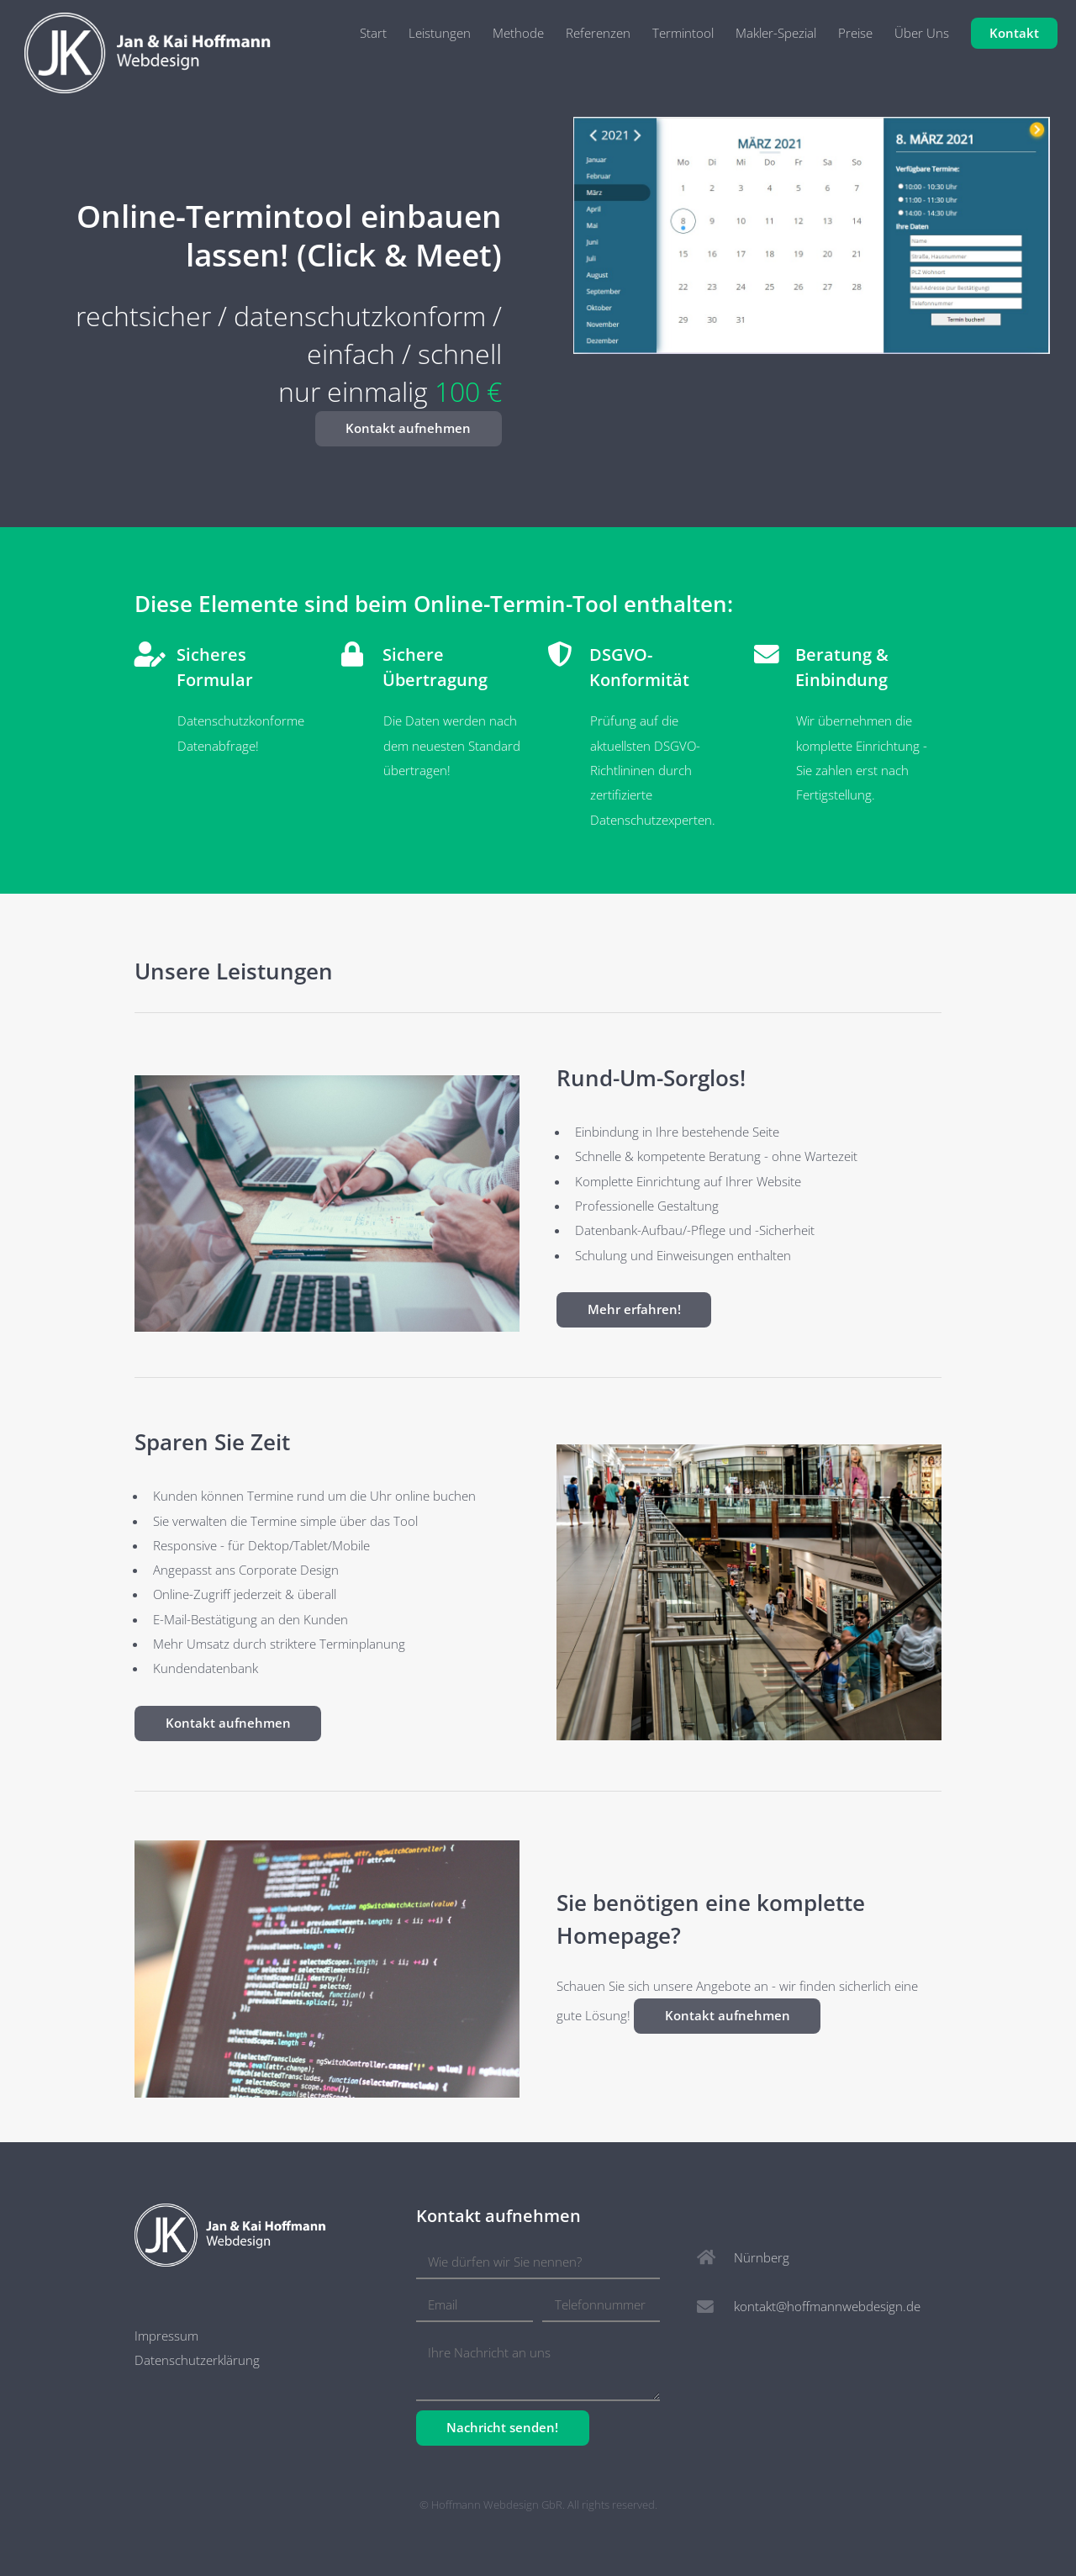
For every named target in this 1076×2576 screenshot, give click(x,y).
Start (373, 32)
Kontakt (1014, 32)
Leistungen (440, 32)
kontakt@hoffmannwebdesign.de (827, 2306)
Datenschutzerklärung (197, 2360)
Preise (855, 32)
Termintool (683, 32)
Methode (518, 32)
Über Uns (921, 32)
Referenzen (598, 32)
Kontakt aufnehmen (408, 428)
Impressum (166, 2335)
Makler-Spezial (776, 32)
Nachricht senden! (502, 2427)
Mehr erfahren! (634, 1309)
